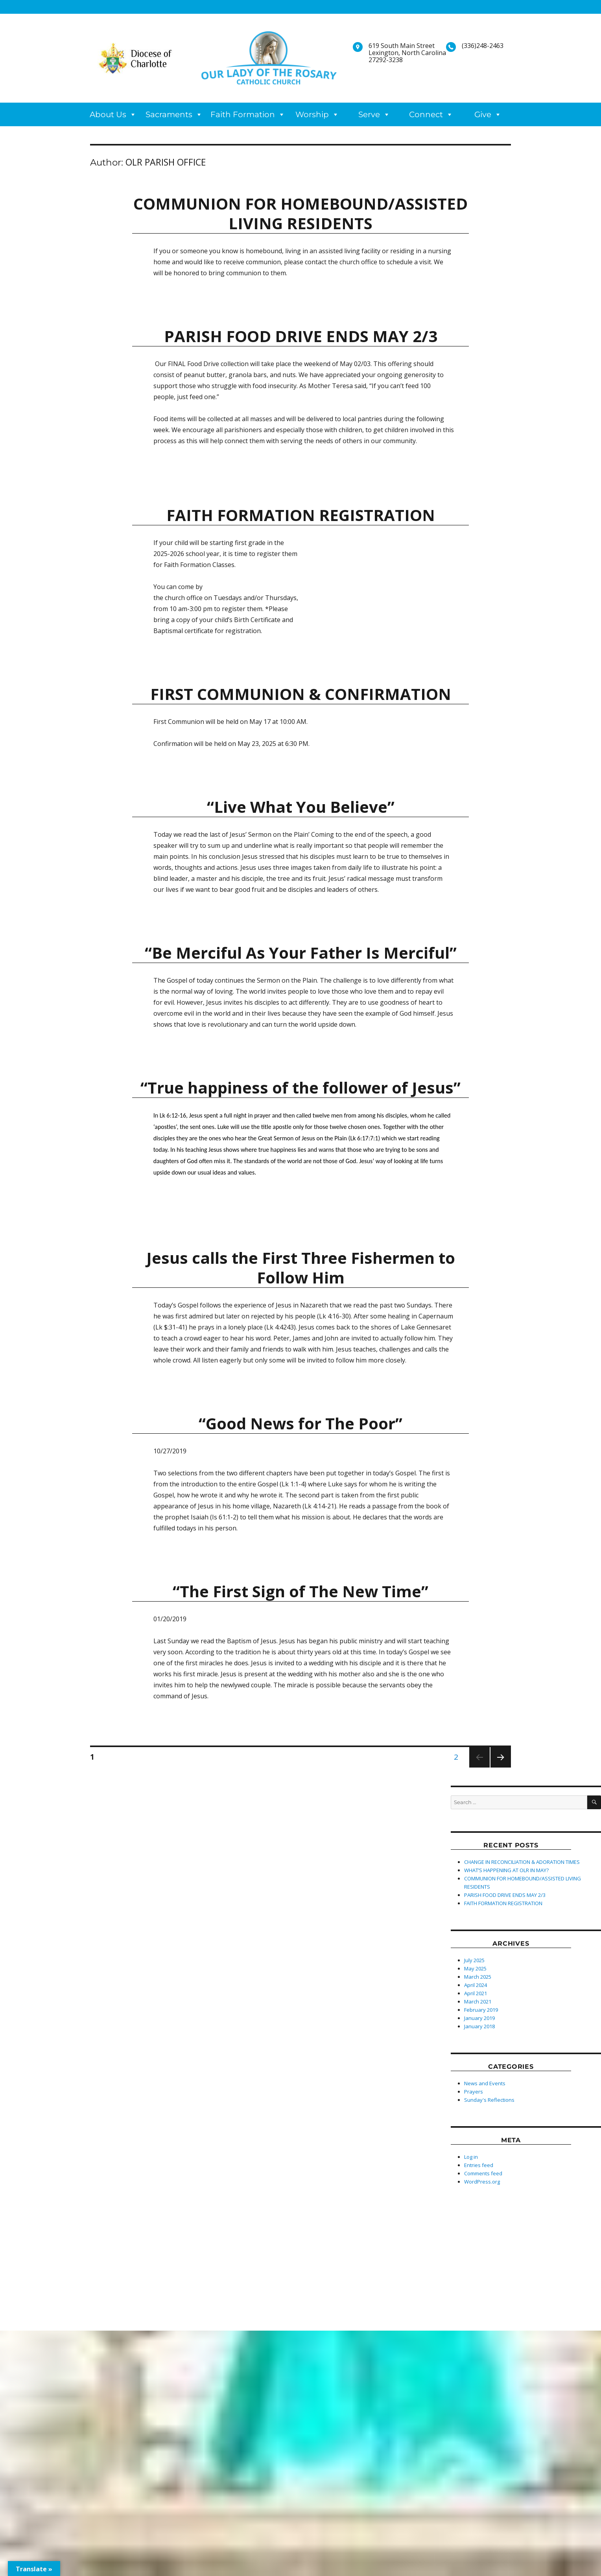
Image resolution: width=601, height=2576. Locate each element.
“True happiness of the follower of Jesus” (300, 1087)
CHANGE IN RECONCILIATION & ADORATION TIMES (522, 1861)
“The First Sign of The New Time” (300, 1591)
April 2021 (475, 1993)
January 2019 (479, 2018)
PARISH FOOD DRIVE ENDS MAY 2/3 (300, 336)
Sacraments (169, 114)
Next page (500, 1767)
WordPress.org (482, 2181)
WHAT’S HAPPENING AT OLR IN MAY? (506, 1870)
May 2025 (475, 1968)
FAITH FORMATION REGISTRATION (300, 515)
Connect (426, 114)
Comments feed (483, 2173)
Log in (471, 2156)
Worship (312, 114)
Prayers (473, 2091)
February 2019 (481, 2009)
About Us (108, 114)
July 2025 (474, 1960)
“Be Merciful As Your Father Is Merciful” (301, 952)
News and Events (484, 2083)
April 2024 (475, 1985)
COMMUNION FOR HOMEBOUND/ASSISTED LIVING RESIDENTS (300, 213)
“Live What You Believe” (301, 807)
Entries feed (478, 2165)
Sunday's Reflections (489, 2099)
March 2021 (477, 2001)
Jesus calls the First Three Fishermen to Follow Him (300, 1267)
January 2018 (479, 2026)
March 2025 (477, 1976)
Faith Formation (242, 114)
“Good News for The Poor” (300, 1423)
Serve (369, 114)
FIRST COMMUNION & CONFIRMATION (300, 694)
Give (482, 114)
